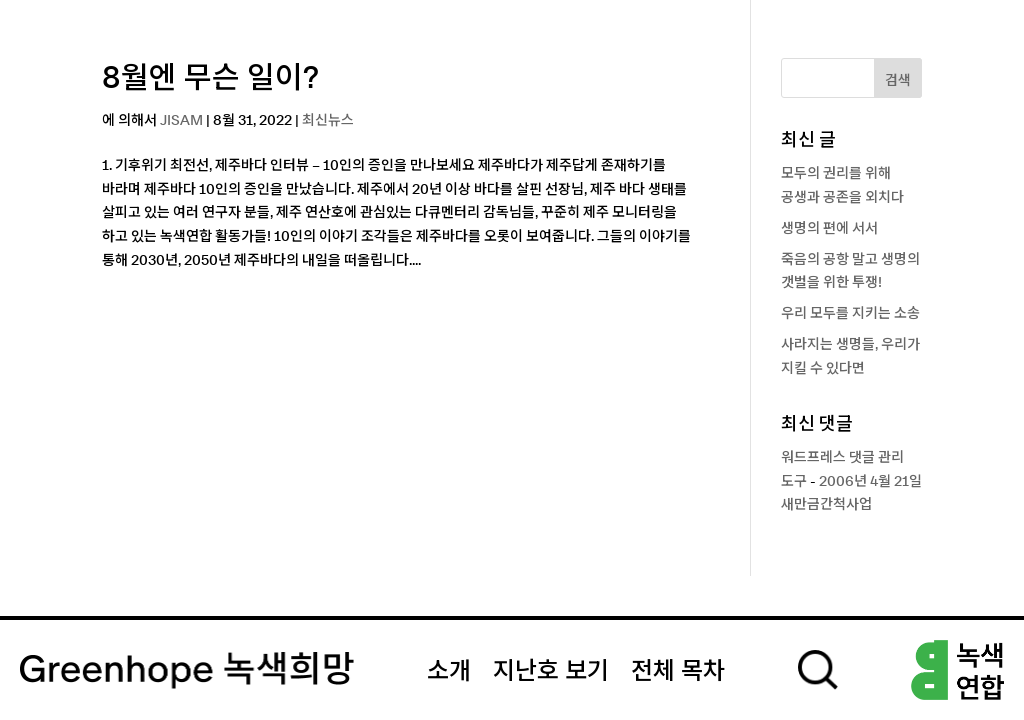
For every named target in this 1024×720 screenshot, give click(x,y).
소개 (449, 672)
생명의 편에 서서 (829, 229)
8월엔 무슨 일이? (210, 79)
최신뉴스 (328, 121)
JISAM (181, 121)
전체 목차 (678, 672)
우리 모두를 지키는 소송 (850, 314)
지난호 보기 (551, 672)
